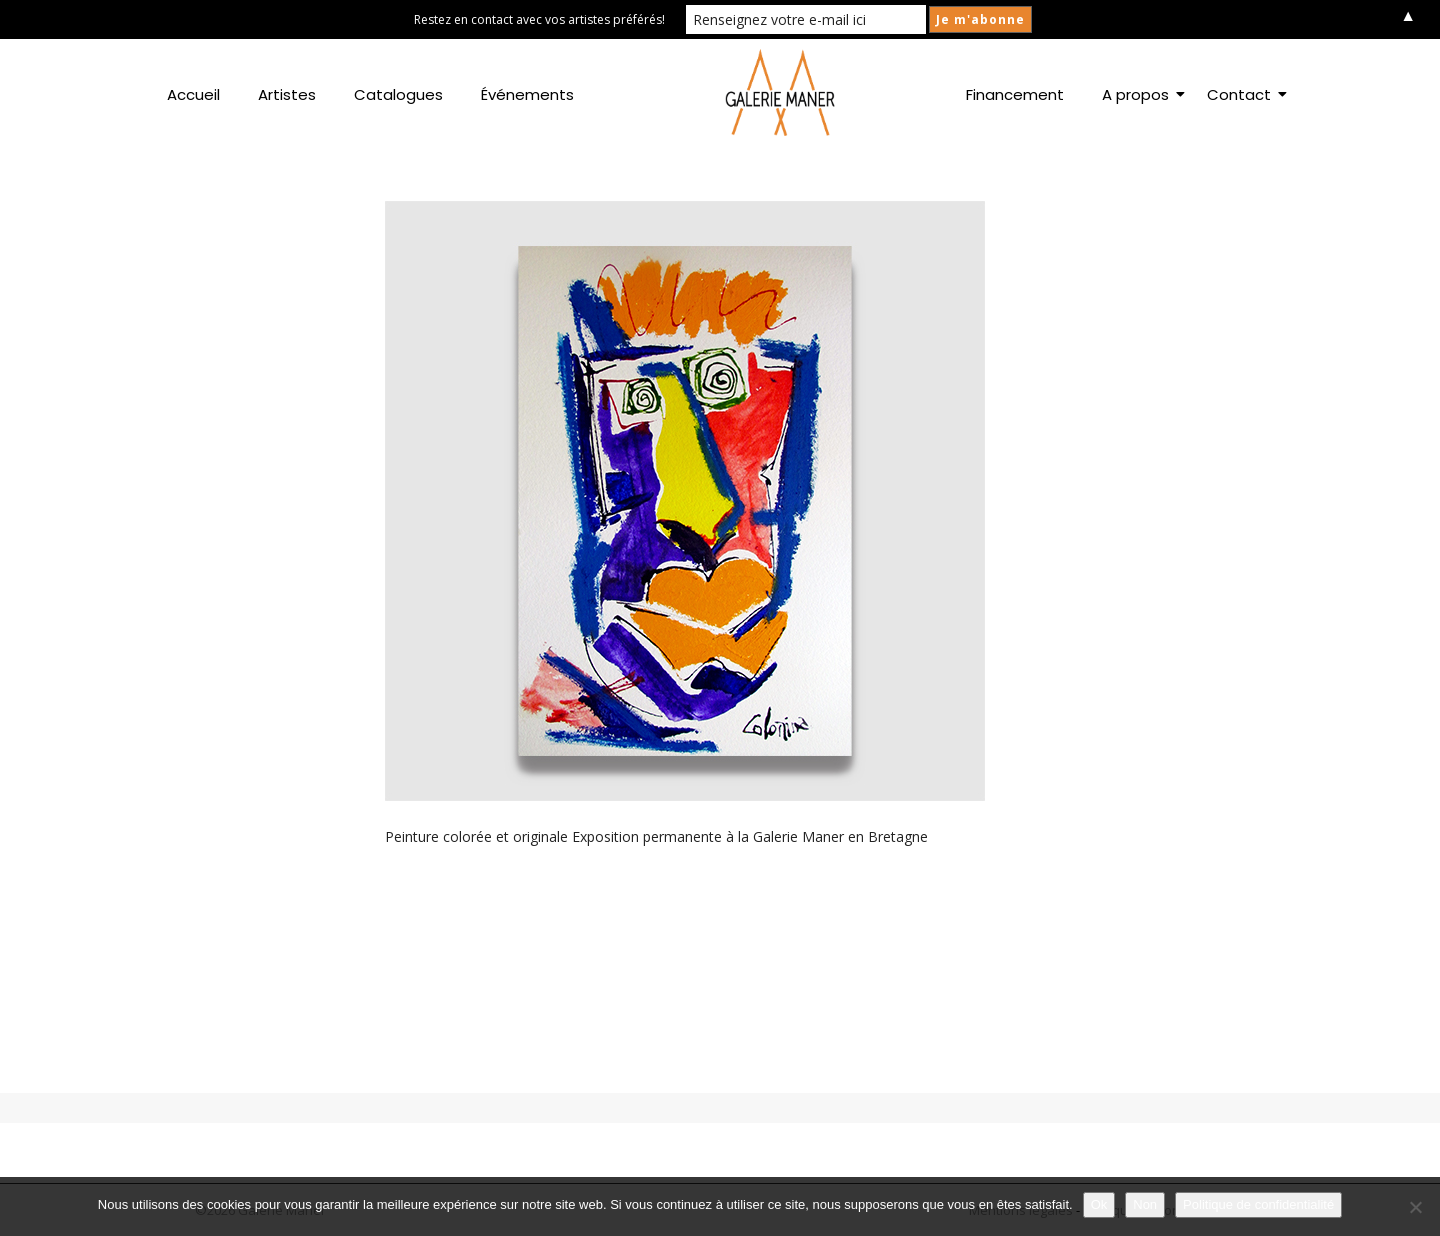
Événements (527, 94)
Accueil (193, 94)
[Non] (1415, 1207)
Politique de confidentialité (1258, 1204)
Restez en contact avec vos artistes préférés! (539, 19)
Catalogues (398, 94)
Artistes (287, 94)
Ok (1099, 1204)
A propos (1139, 94)
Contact (1243, 94)
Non (1145, 1204)
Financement (1015, 94)
